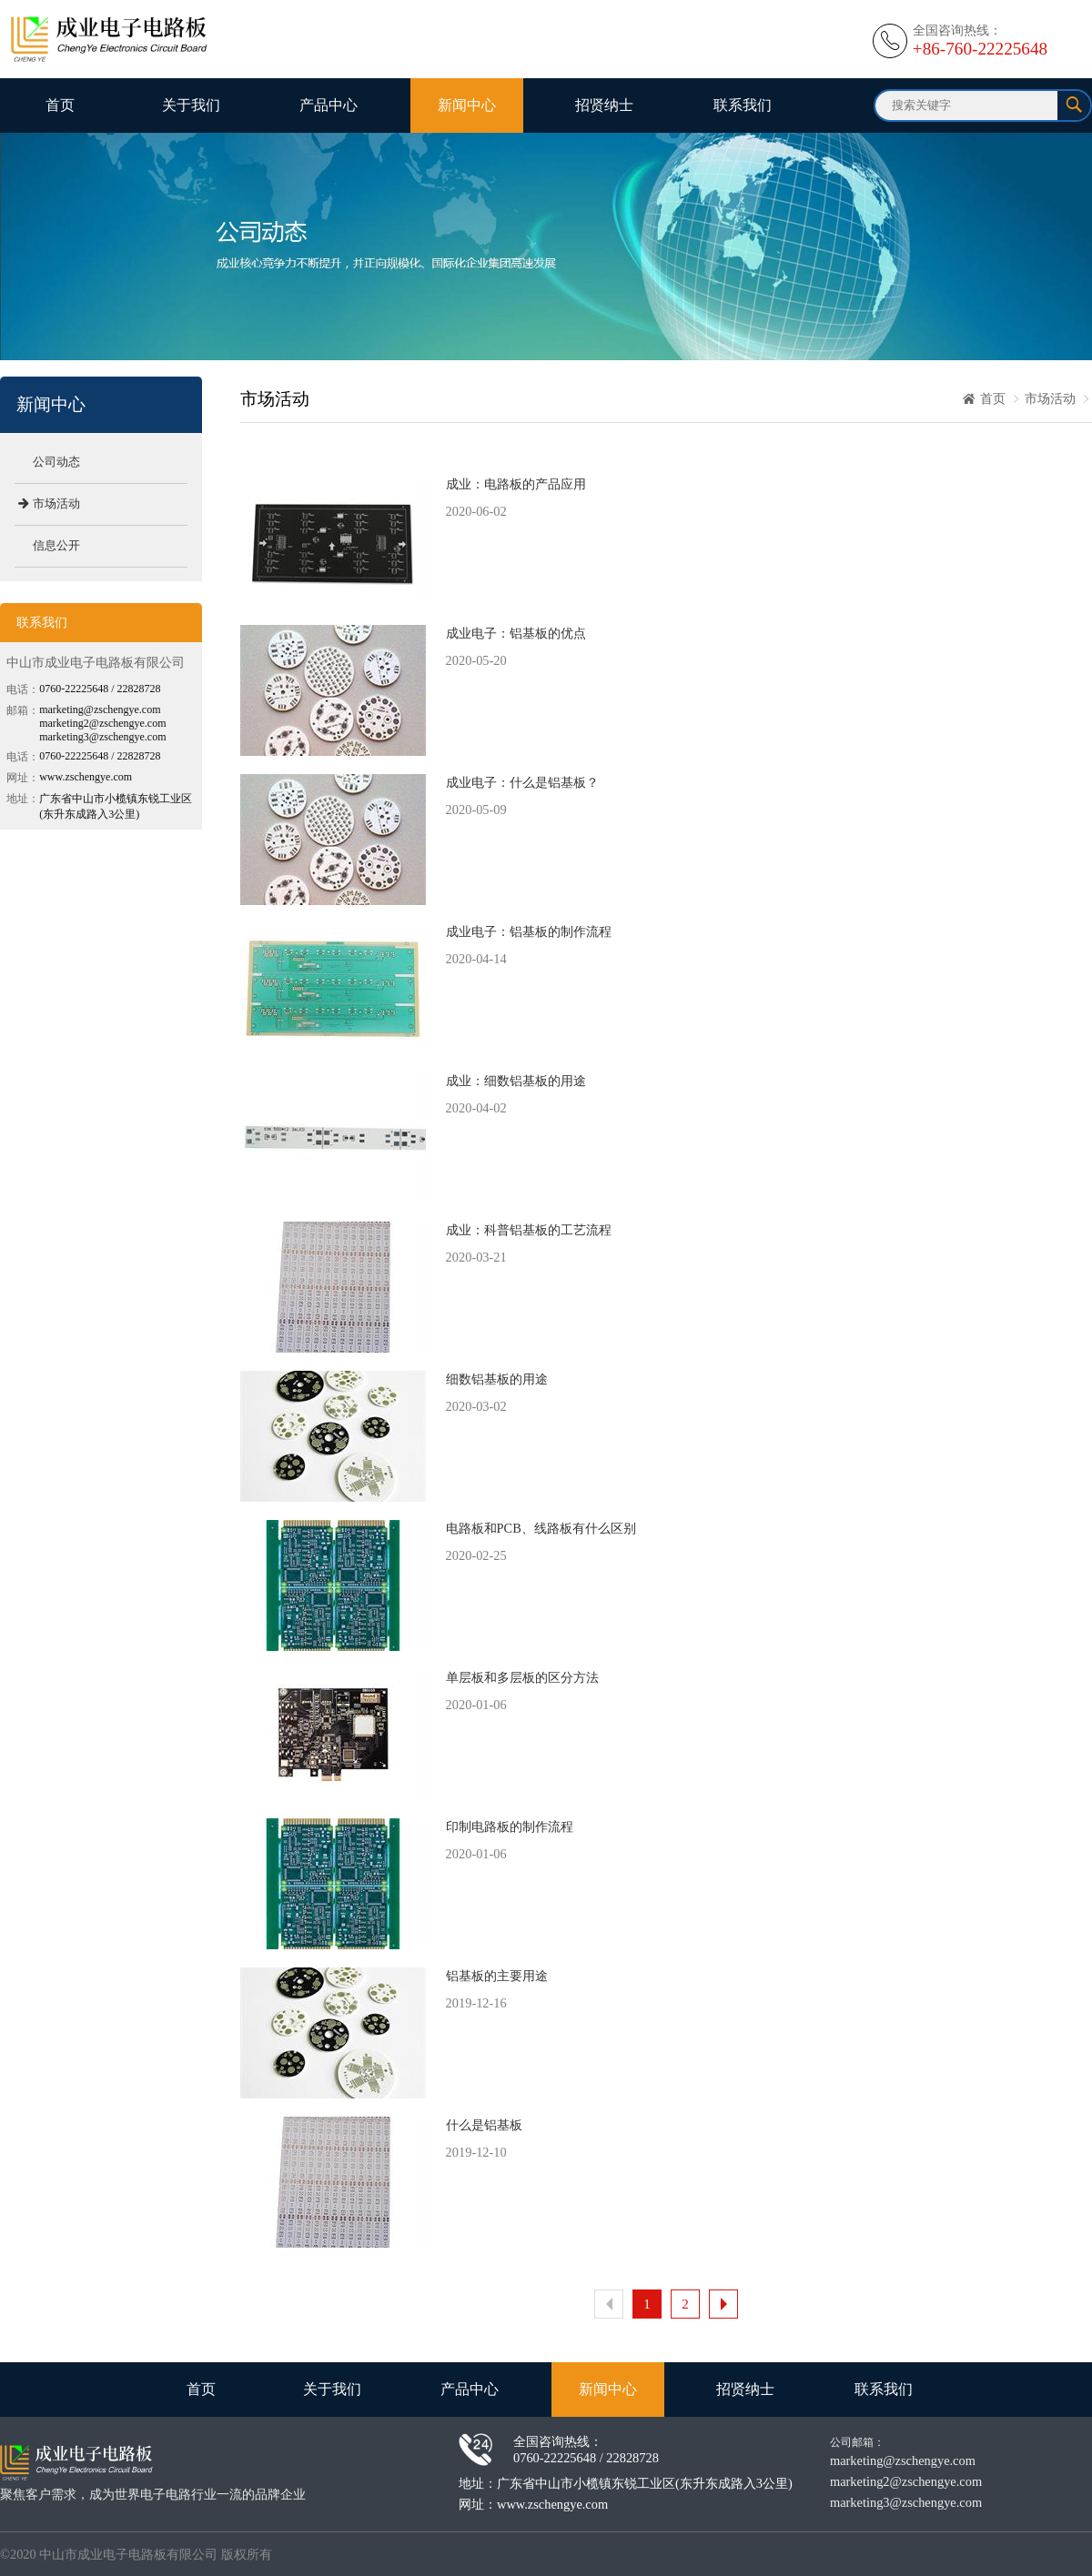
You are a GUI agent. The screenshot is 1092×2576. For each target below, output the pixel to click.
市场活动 (1050, 398)
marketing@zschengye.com (903, 2460)
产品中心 (328, 105)
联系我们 (742, 105)
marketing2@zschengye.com (906, 2481)
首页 (60, 105)
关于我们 (191, 105)
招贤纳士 (604, 105)
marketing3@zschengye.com (906, 2502)
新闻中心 (467, 105)
